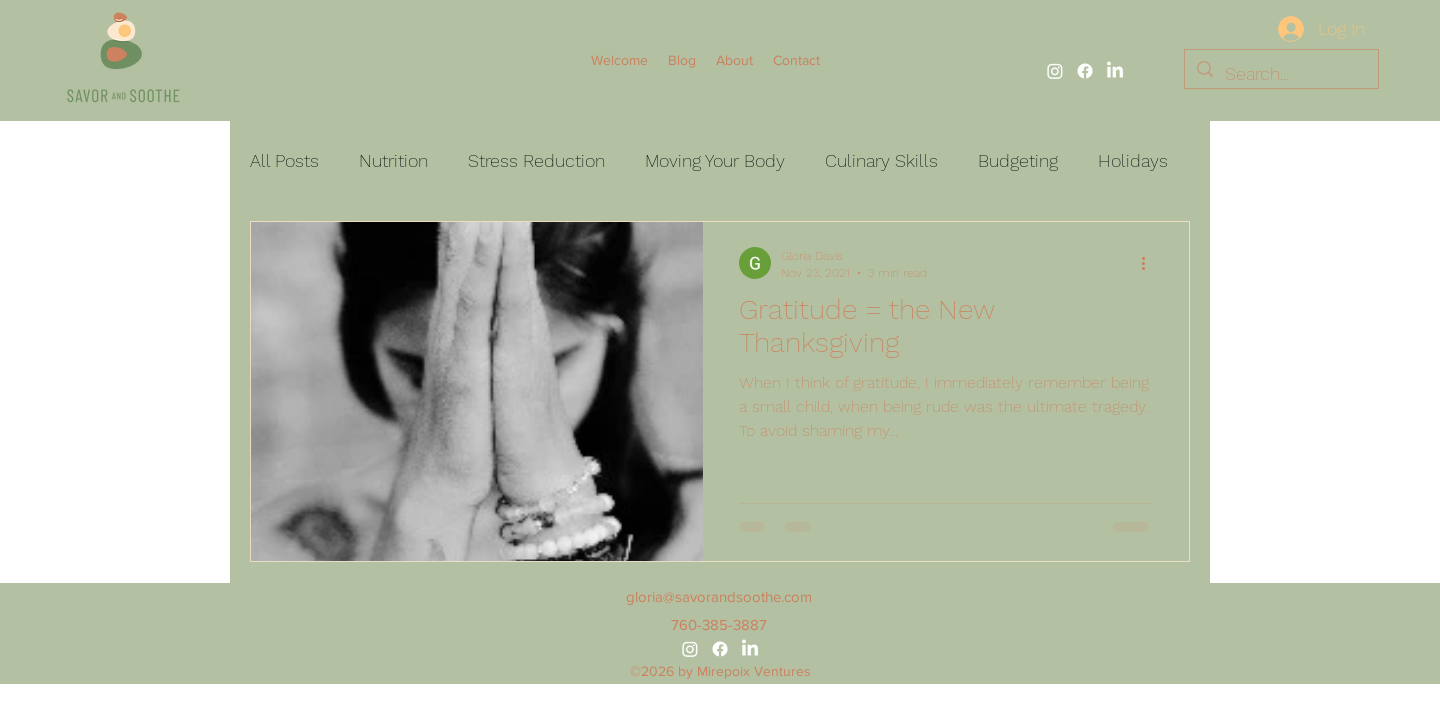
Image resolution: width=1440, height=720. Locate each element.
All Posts (284, 160)
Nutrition (393, 160)
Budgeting (1018, 160)
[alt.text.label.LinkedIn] (1115, 71)
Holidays (1133, 160)
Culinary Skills (881, 160)
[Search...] (1280, 74)
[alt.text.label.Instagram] (1055, 71)
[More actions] (1150, 263)
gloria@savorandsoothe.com (719, 596)
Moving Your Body (715, 160)
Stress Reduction (536, 160)
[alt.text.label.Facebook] (1085, 71)
